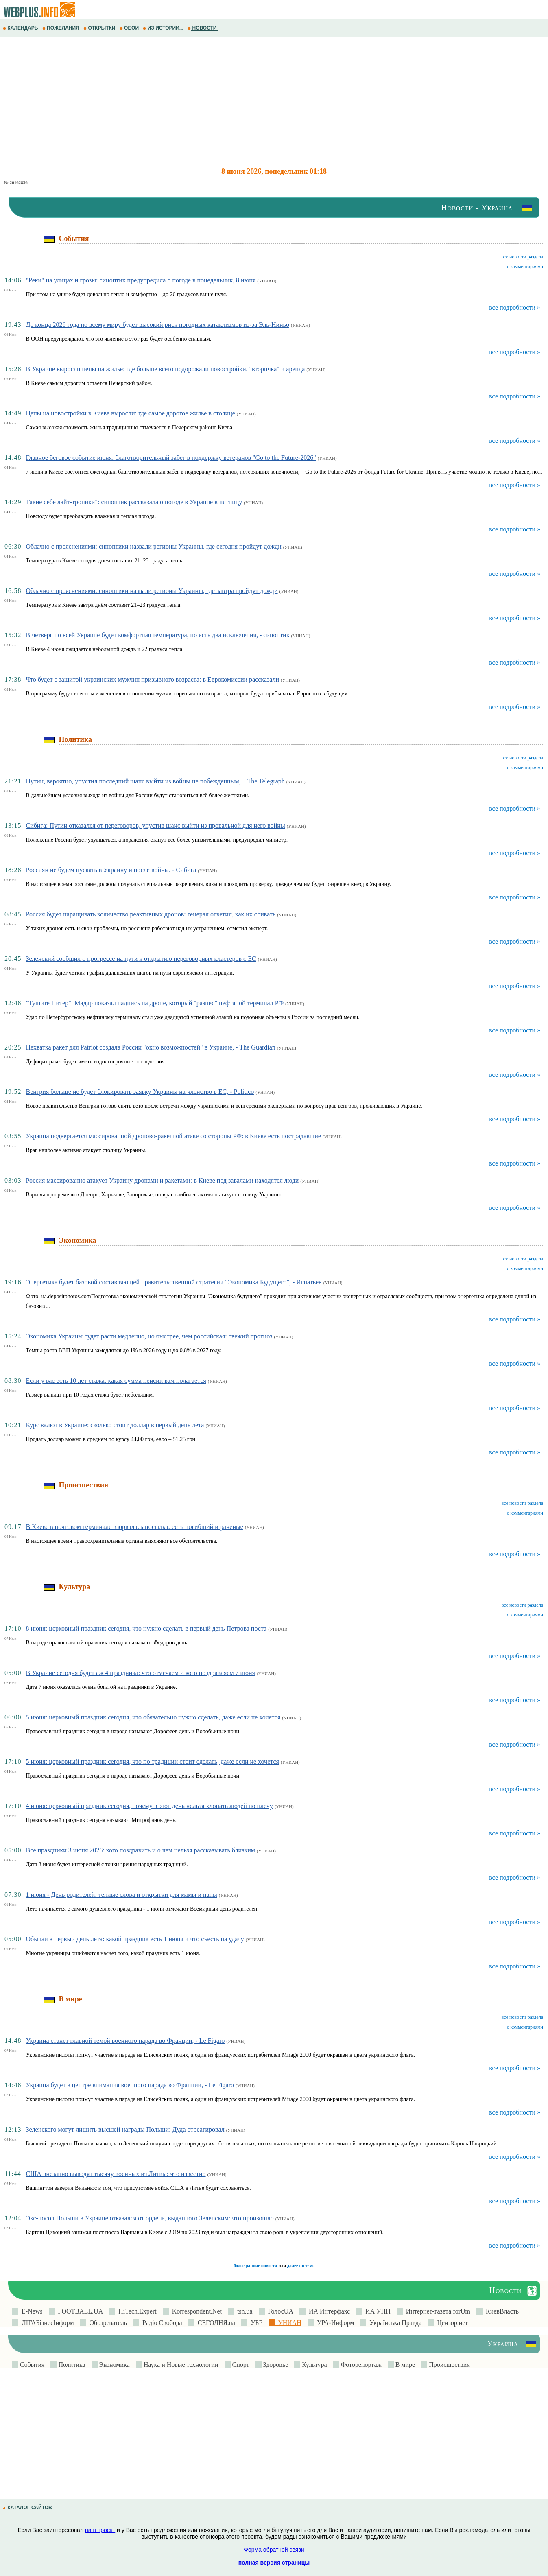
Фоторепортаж (360, 2364)
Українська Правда (393, 2322)
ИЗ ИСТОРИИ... (164, 28)
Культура (313, 2364)
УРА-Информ (334, 2322)
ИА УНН (376, 2311)
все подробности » (514, 307)
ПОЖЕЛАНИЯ (61, 28)
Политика (71, 2364)
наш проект (100, 2530)
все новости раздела (522, 257)
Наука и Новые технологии (180, 2364)
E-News (30, 2311)
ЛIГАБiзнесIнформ (46, 2322)
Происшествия (448, 2364)
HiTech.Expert (136, 2311)
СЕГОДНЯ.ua (214, 2322)
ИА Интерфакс (328, 2311)
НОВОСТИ (203, 28)
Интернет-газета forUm (436, 2311)
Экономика (114, 2364)
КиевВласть (501, 2311)
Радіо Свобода (160, 2322)
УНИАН (288, 2322)
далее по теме (300, 2265)
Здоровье (275, 2364)
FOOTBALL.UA (79, 2311)
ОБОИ (130, 28)
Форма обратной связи (274, 2549)
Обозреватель (106, 2322)
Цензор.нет (451, 2322)
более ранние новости (255, 2265)
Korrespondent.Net (195, 2311)
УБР (254, 2322)
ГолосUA (279, 2311)
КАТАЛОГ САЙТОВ (28, 2507)
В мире (404, 2364)
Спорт (240, 2364)
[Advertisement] (244, 102)
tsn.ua (243, 2311)
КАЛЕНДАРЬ (21, 28)
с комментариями (525, 266)
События (31, 2364)
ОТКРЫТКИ (100, 28)
